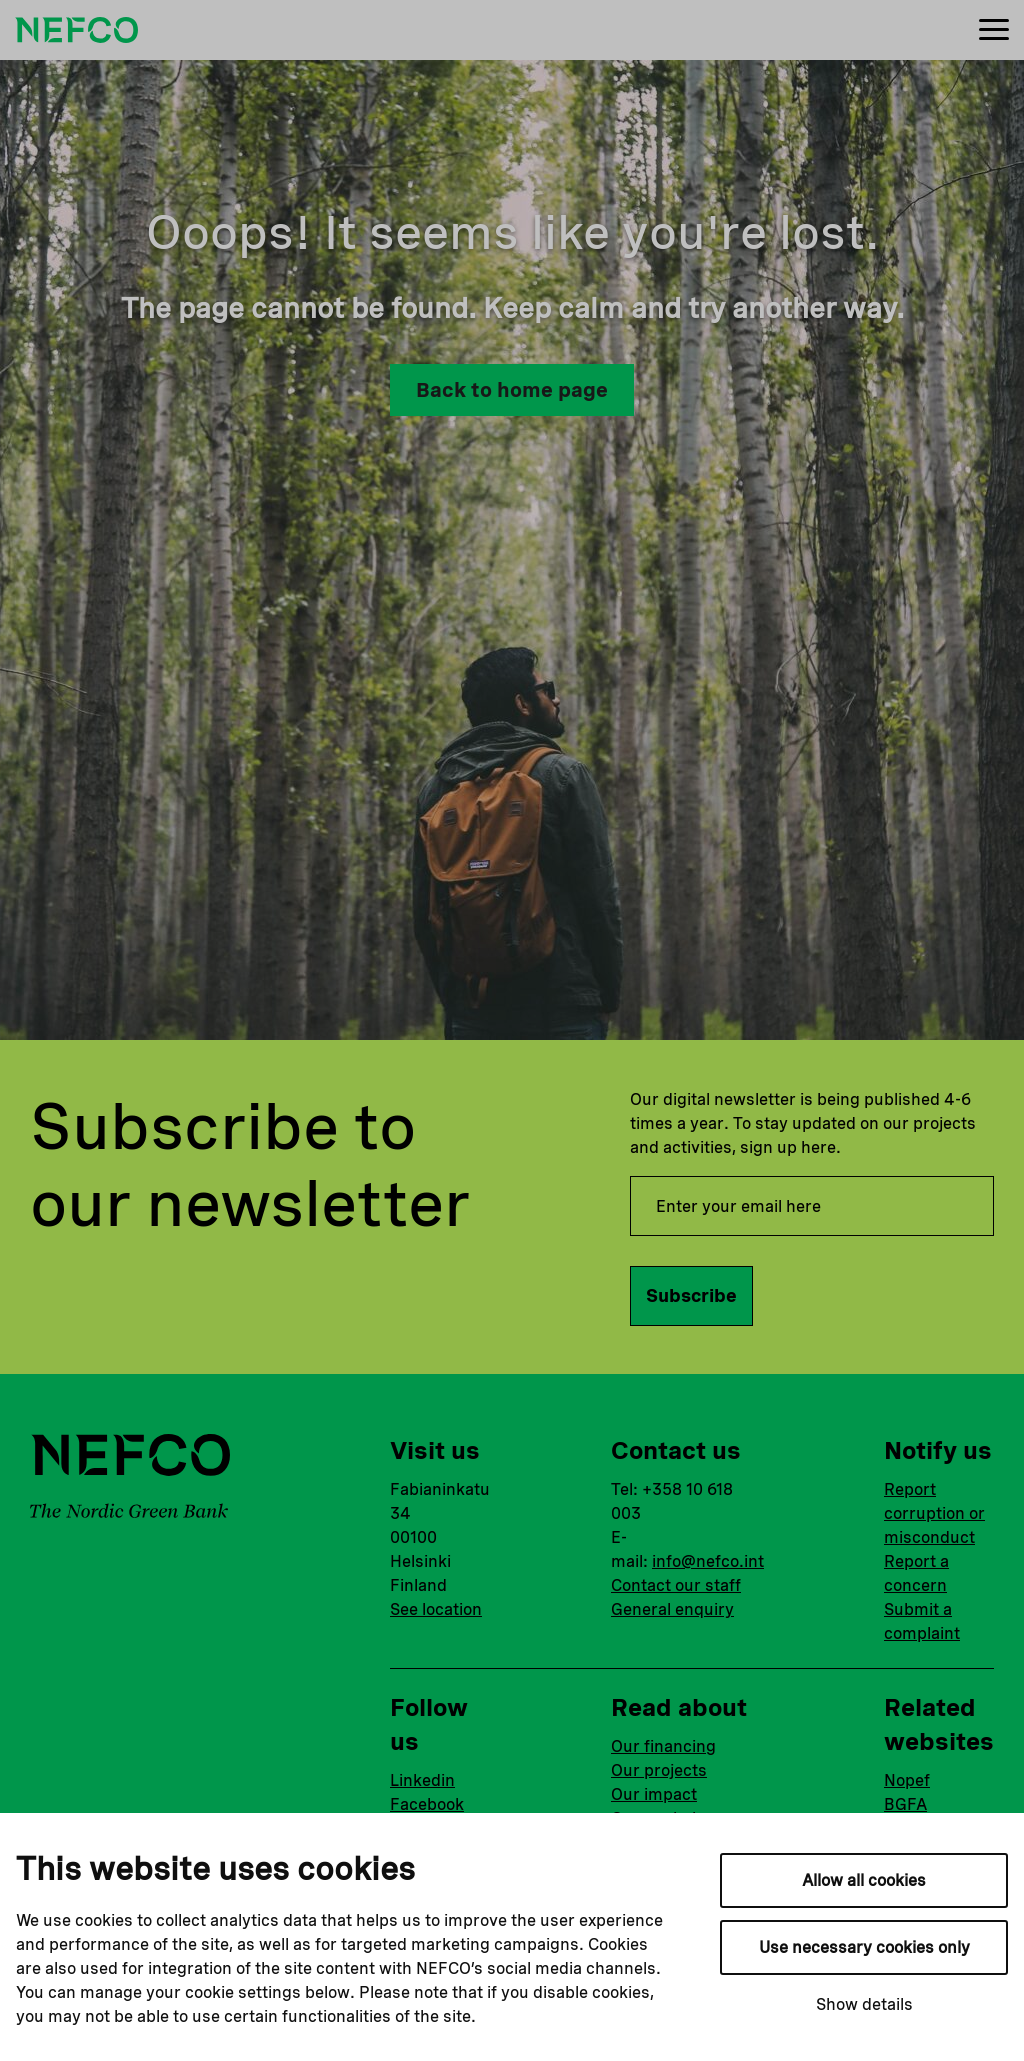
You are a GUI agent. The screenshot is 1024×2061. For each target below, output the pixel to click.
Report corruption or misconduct (934, 1513)
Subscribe (691, 1295)
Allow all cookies (864, 1880)
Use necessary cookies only (864, 1947)
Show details (864, 2004)
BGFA (905, 1804)
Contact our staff (676, 1585)
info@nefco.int (708, 1561)
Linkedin (422, 1780)
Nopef (907, 1780)
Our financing (663, 1746)
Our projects (659, 1770)
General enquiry (672, 1609)
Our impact (654, 1794)
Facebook (427, 1804)
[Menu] (994, 30)
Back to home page (512, 390)
